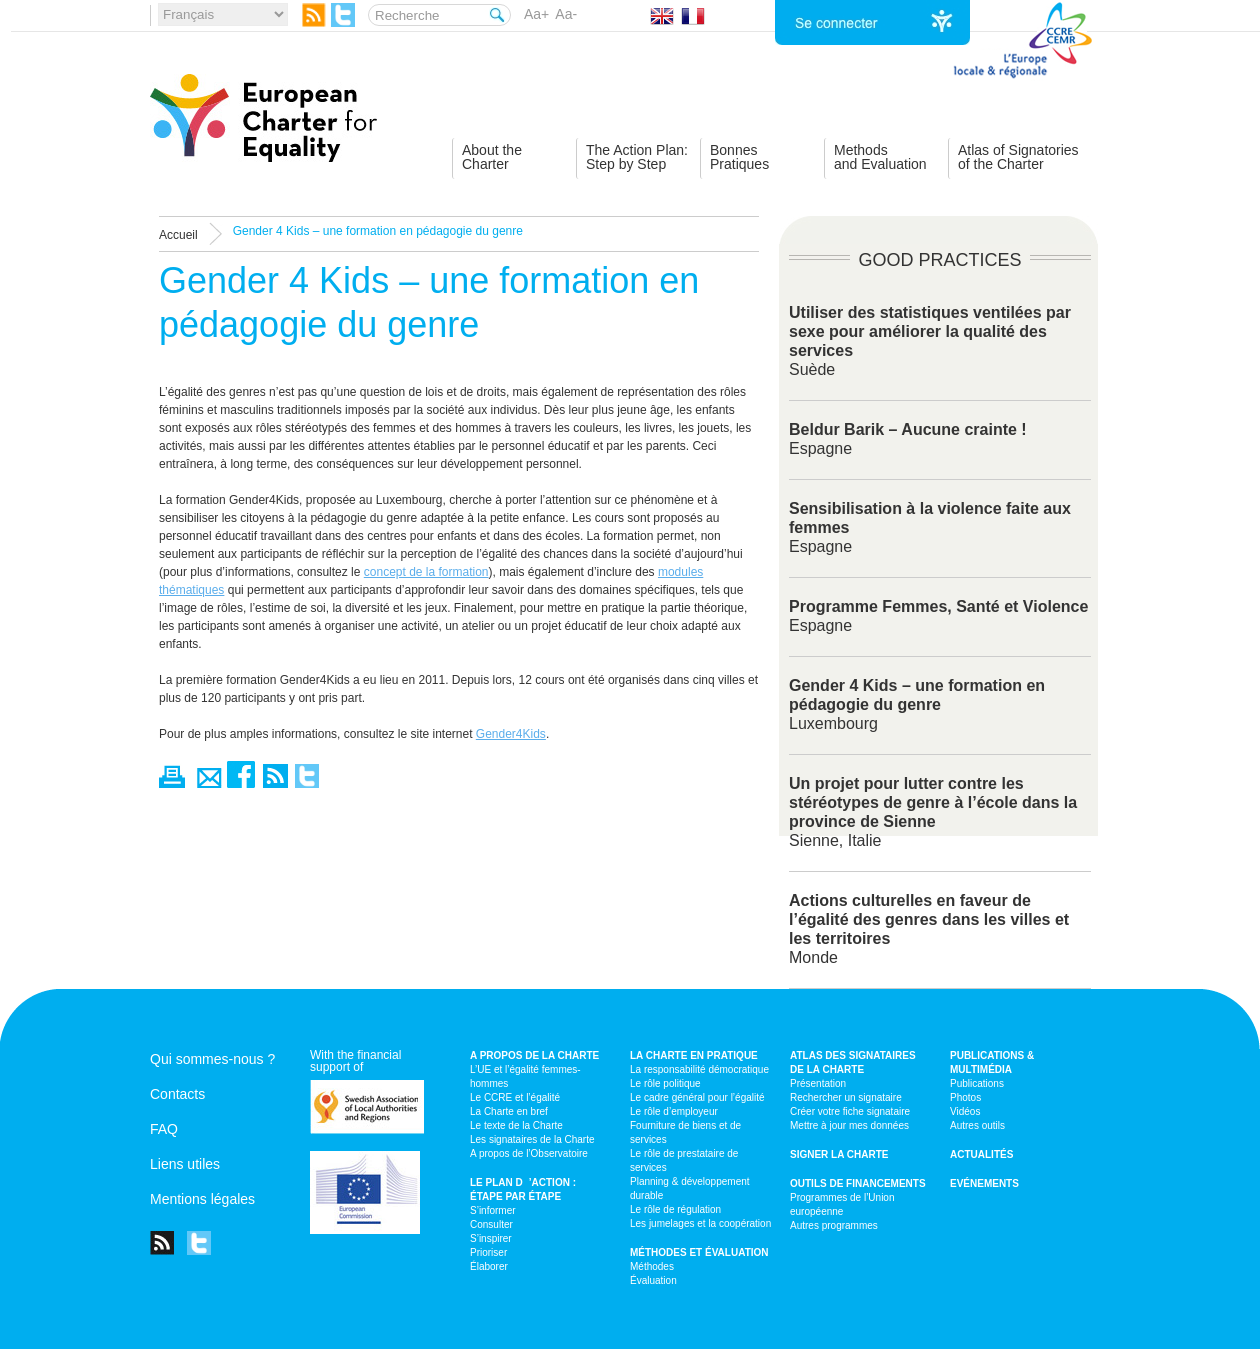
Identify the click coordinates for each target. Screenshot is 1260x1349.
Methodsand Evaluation (880, 157)
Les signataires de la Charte (532, 1139)
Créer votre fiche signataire (850, 1111)
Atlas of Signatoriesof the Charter (1018, 157)
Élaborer (489, 1266)
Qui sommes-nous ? (212, 1059)
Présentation (818, 1083)
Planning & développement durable (690, 1188)
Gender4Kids (511, 734)
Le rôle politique (665, 1083)
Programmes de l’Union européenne (842, 1204)
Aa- (566, 14)
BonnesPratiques (739, 157)
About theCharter (492, 157)
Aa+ (536, 14)
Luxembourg (917, 704)
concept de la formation (426, 572)
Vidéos (965, 1111)
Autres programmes (834, 1225)
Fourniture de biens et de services (685, 1132)
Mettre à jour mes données (849, 1125)
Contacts (177, 1094)
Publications (977, 1083)
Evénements (984, 1183)
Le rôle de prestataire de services (684, 1160)
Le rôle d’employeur (674, 1111)
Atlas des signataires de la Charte (853, 1062)
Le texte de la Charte (516, 1125)
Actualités (981, 1154)
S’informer (493, 1210)
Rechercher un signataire (846, 1097)
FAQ (164, 1129)
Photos (965, 1097)
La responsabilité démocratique (699, 1069)
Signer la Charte (839, 1154)
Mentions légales (202, 1199)
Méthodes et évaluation (699, 1252)
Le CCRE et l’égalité (515, 1097)
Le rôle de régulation (675, 1209)
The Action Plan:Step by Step (637, 157)
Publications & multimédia (992, 1062)
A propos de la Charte (534, 1055)
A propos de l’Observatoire (529, 1153)
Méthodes (652, 1266)
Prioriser (488, 1252)
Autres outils (977, 1125)
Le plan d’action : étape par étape (523, 1189)
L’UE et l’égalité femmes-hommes (525, 1076)
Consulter (491, 1224)
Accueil (178, 235)
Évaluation (653, 1280)
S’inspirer (491, 1238)
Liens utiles (185, 1164)
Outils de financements (858, 1183)
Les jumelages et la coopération (700, 1223)
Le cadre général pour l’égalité (697, 1097)
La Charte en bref (509, 1111)
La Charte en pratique (694, 1055)
